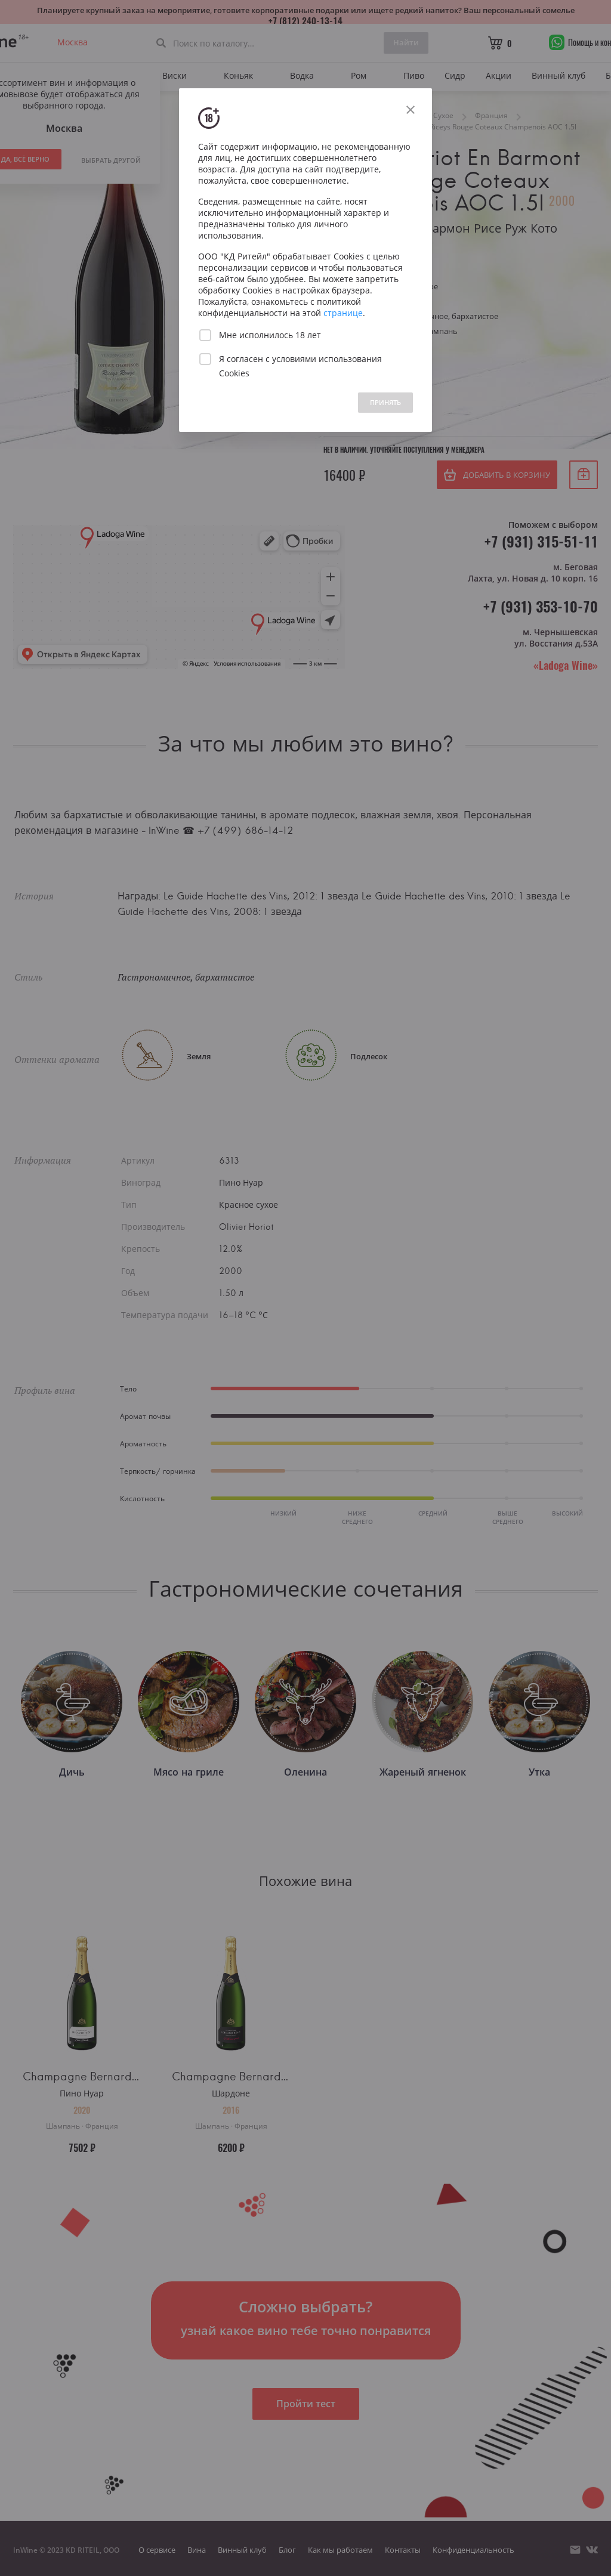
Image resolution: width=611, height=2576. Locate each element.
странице (343, 312)
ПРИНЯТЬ (385, 402)
